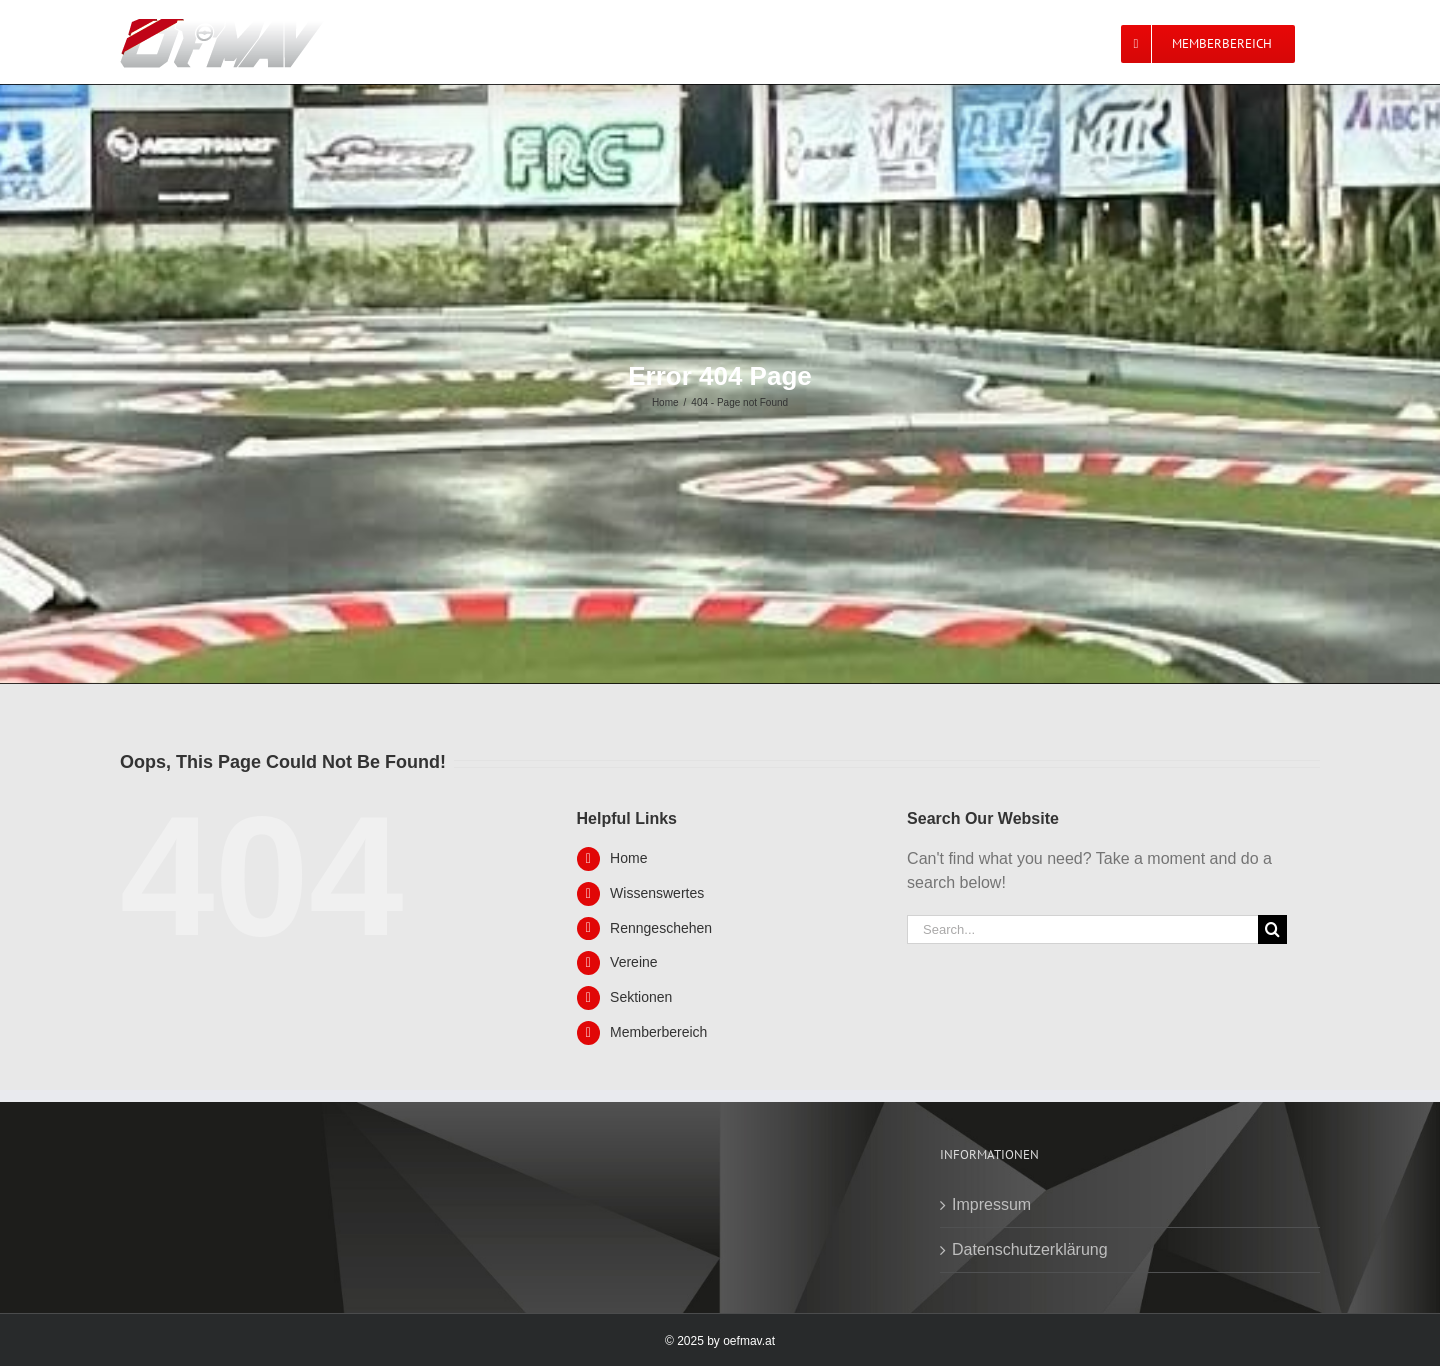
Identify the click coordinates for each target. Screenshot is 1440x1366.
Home (628, 858)
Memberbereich (658, 1032)
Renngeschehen (661, 928)
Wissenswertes (657, 893)
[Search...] (1082, 929)
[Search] (1272, 929)
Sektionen (641, 997)
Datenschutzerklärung (1030, 1249)
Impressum (991, 1204)
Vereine (633, 962)
